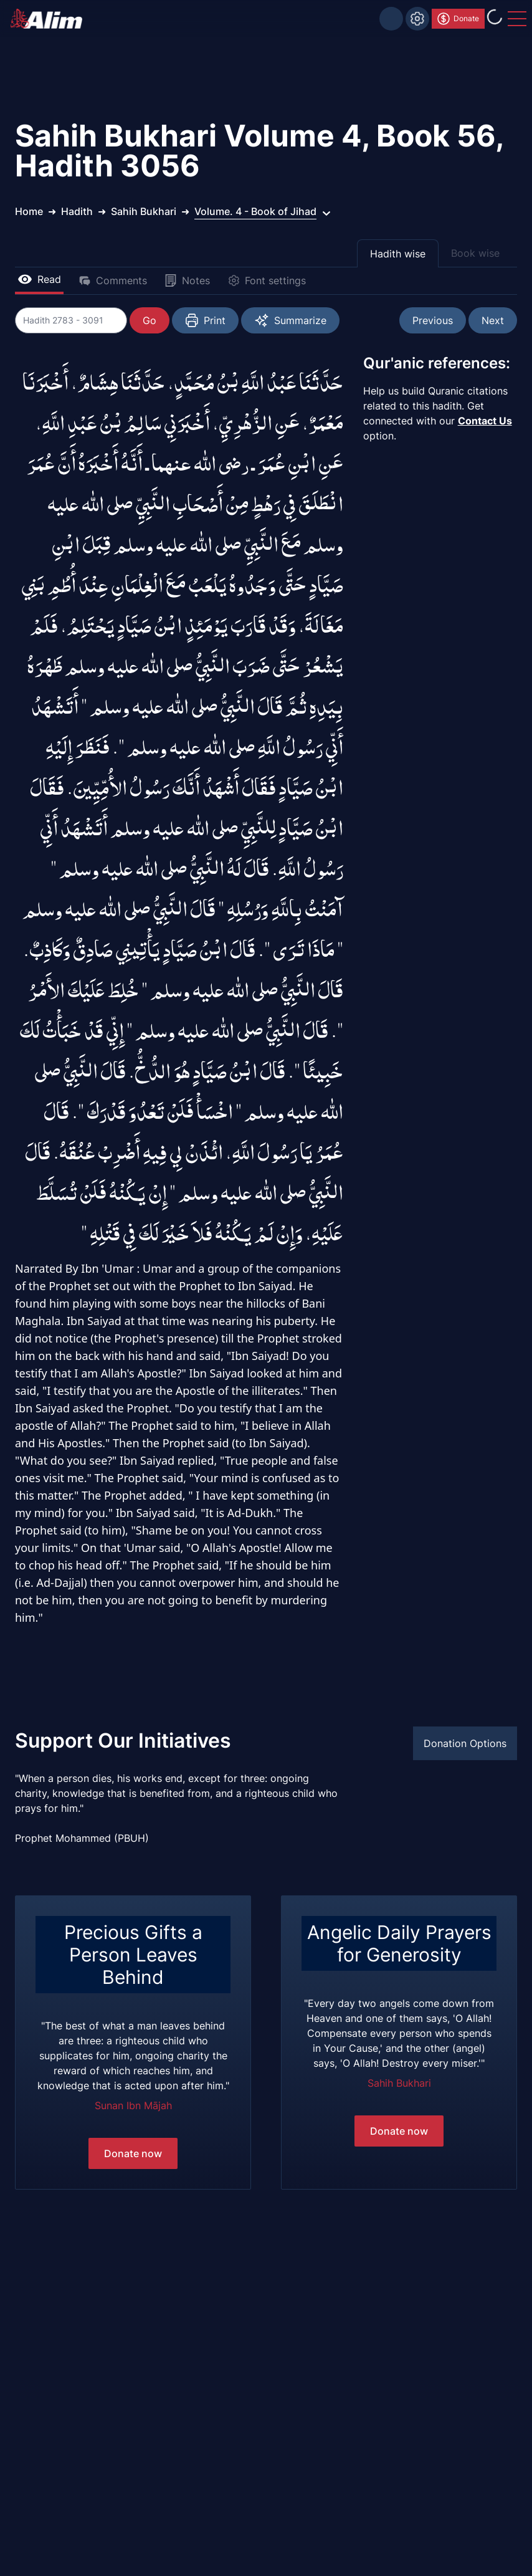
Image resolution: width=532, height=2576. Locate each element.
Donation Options (465, 1743)
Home (29, 211)
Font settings (266, 280)
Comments (112, 280)
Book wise (475, 253)
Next (493, 320)
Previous (432, 320)
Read (39, 279)
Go (149, 320)
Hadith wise (397, 253)
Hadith (77, 211)
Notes (187, 280)
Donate (457, 18)
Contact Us (485, 420)
